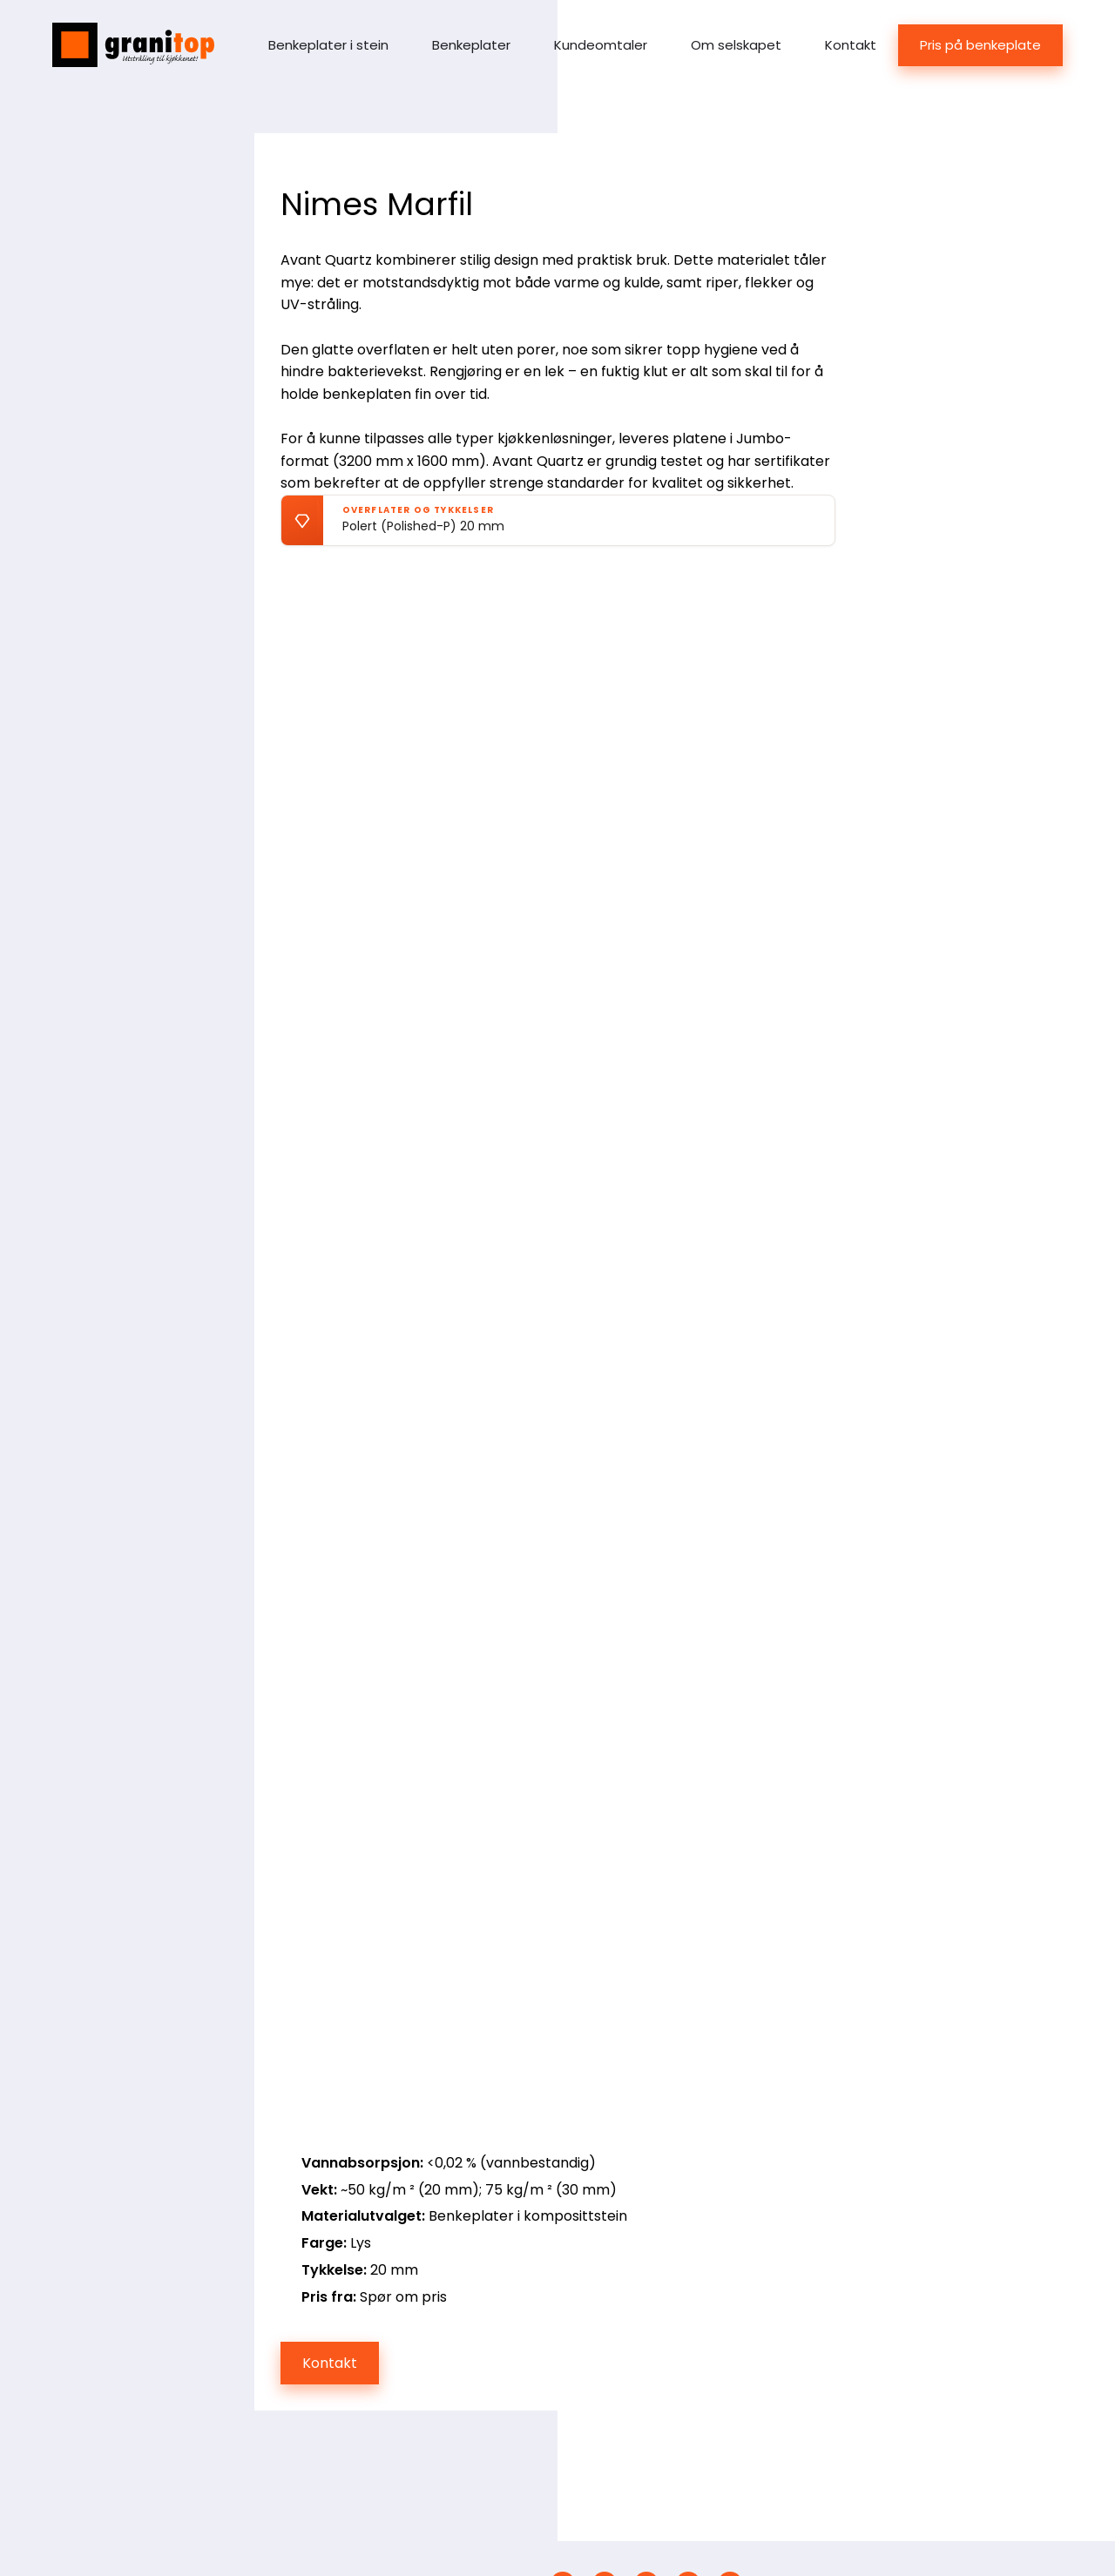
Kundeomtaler (600, 45)
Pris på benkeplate (980, 45)
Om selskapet (736, 45)
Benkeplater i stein (328, 45)
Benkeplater (471, 45)
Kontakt (850, 45)
